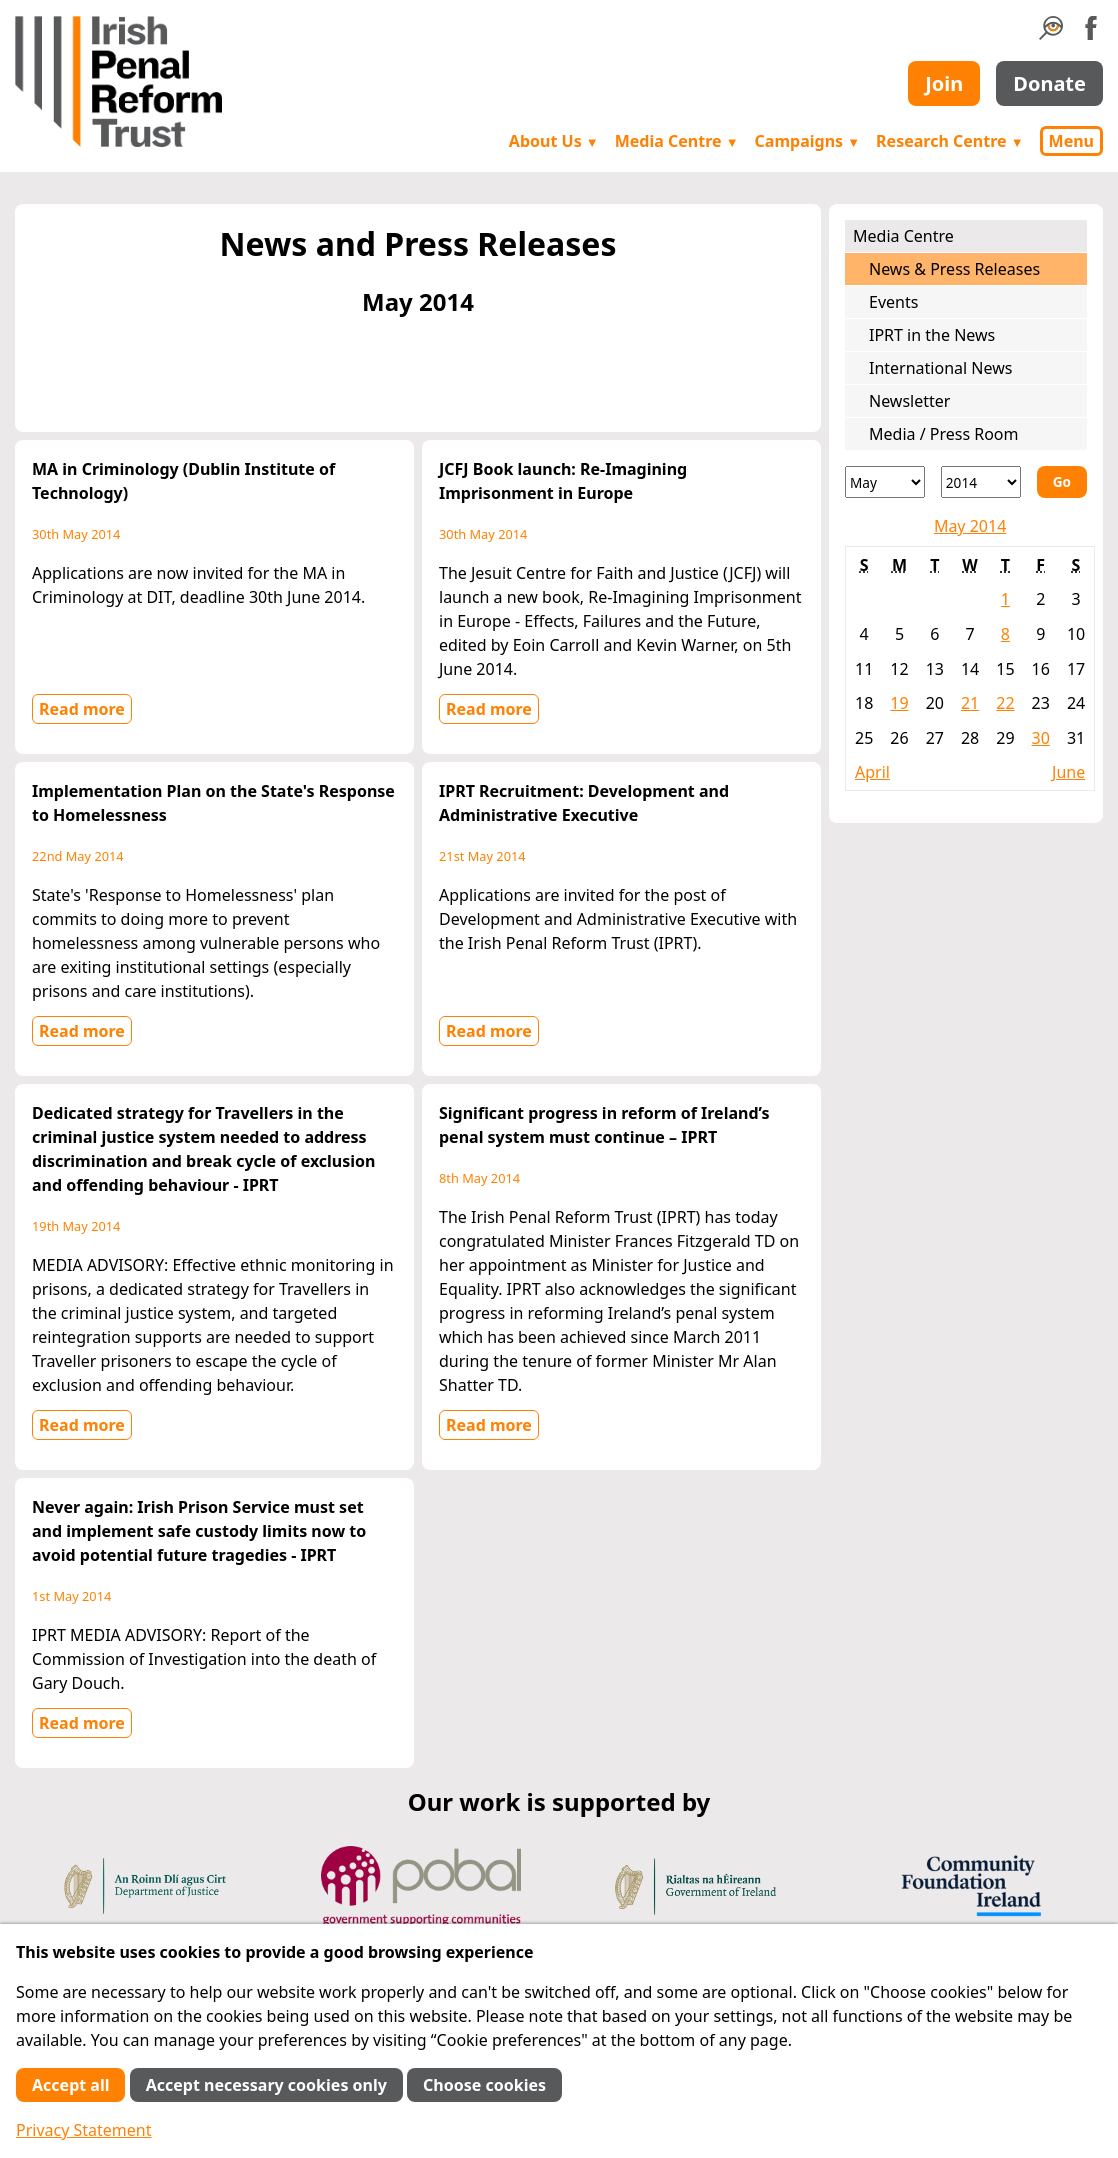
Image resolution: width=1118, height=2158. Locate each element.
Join (944, 83)
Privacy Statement (84, 2130)
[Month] (885, 482)
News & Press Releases (954, 269)
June (1068, 772)
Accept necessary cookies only (266, 2085)
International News (940, 368)
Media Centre (677, 141)
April (872, 772)
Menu (1071, 141)
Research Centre (949, 141)
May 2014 (970, 526)
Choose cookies (484, 2085)
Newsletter (909, 401)
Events (893, 302)
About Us (554, 141)
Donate (1049, 83)
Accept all (70, 2085)
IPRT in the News (932, 335)
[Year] (981, 482)
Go (1062, 481)
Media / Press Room (944, 434)
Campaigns (808, 141)
